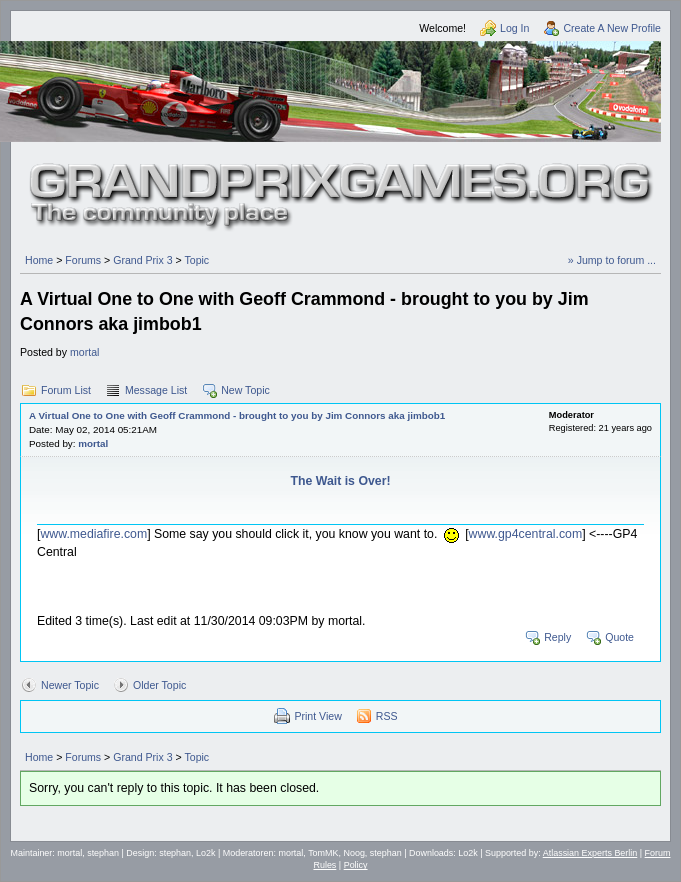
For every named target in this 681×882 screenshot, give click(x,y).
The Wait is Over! (340, 481)
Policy (356, 865)
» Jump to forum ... (612, 260)
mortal (84, 352)
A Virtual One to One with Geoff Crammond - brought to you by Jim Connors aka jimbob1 (237, 415)
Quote (619, 637)
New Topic (245, 390)
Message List (156, 390)
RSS (387, 716)
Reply (557, 637)
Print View (317, 716)
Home (39, 260)
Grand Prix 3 (142, 260)
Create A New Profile (612, 28)
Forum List (66, 390)
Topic (196, 260)
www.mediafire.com (93, 534)
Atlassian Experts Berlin (590, 853)
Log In (514, 28)
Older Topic (159, 685)
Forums (83, 260)
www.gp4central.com (526, 534)
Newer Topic (70, 685)
